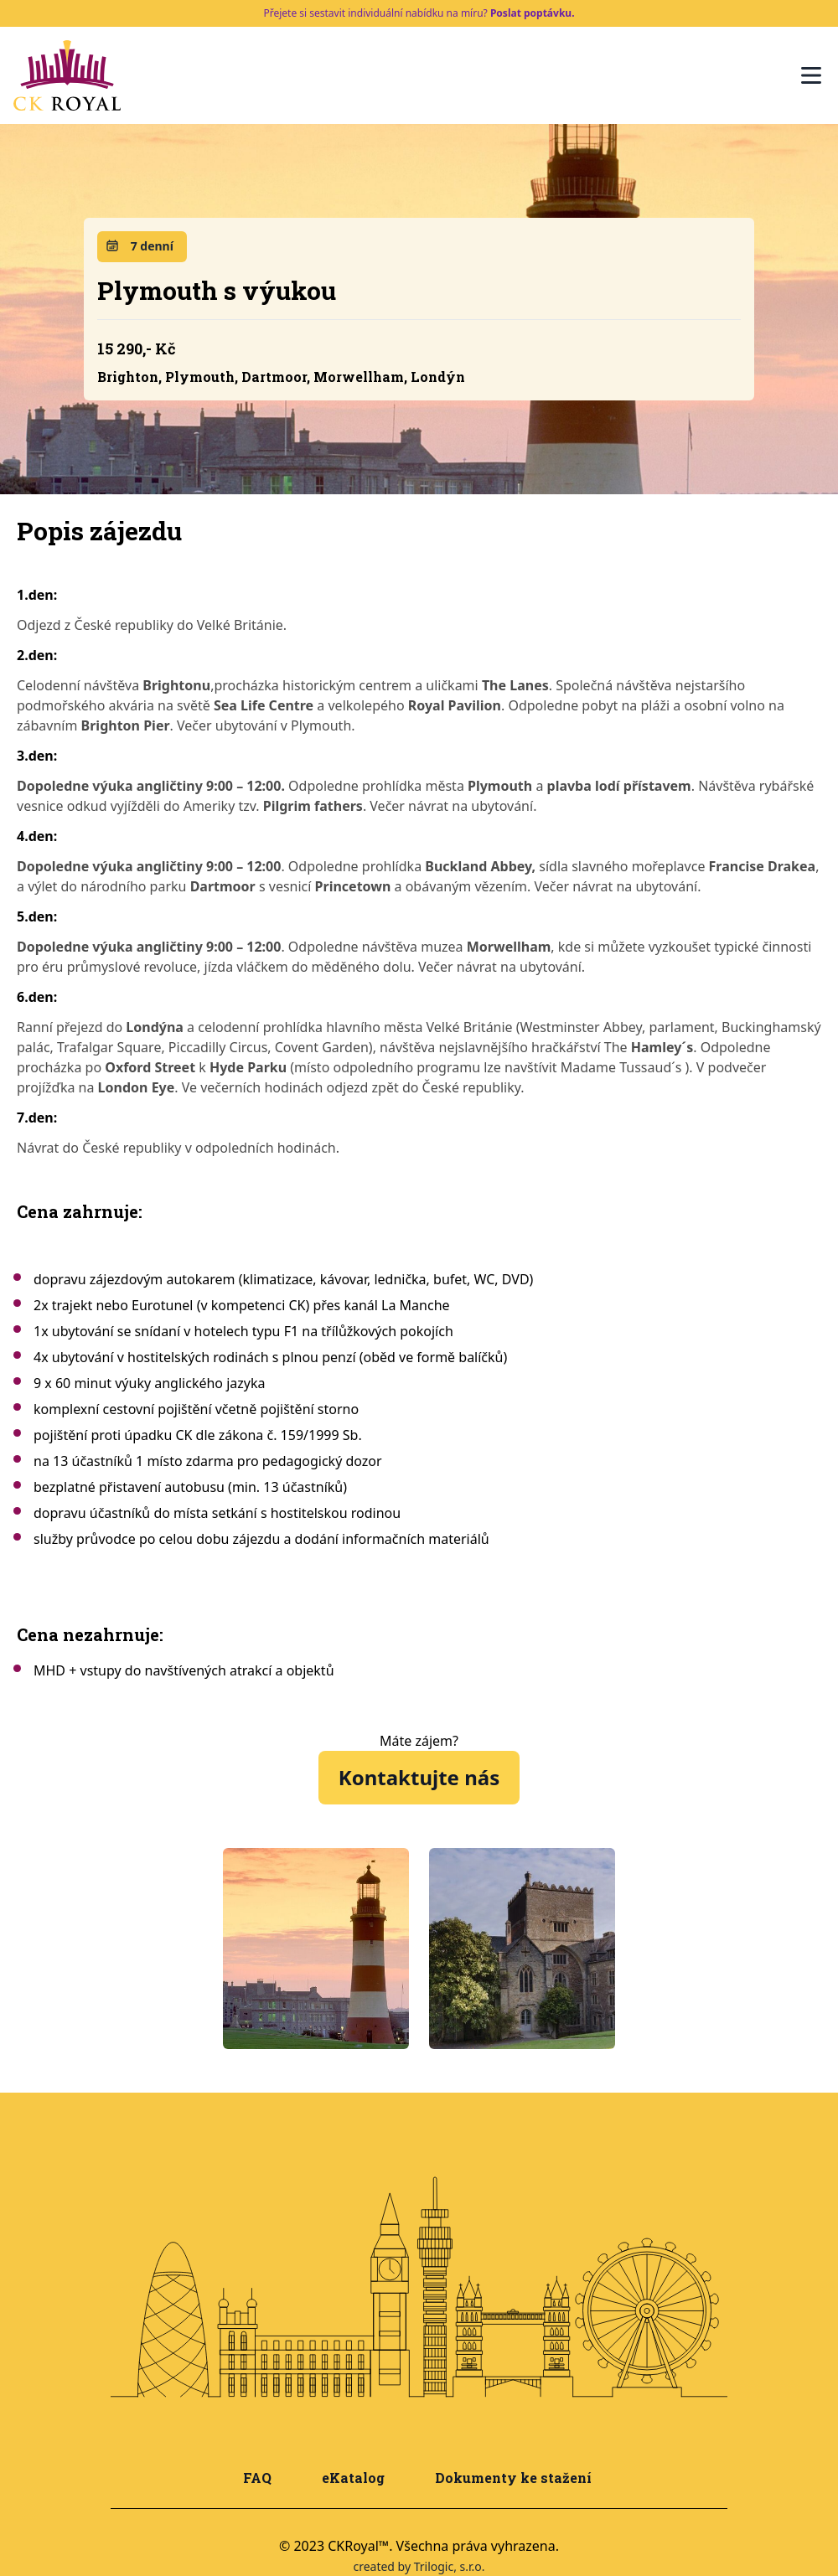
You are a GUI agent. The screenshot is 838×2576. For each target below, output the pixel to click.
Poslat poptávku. (532, 13)
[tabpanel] (316, 1948)
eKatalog (353, 2477)
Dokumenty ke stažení (513, 2477)
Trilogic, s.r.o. (449, 2566)
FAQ (257, 2477)
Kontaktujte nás (419, 1777)
